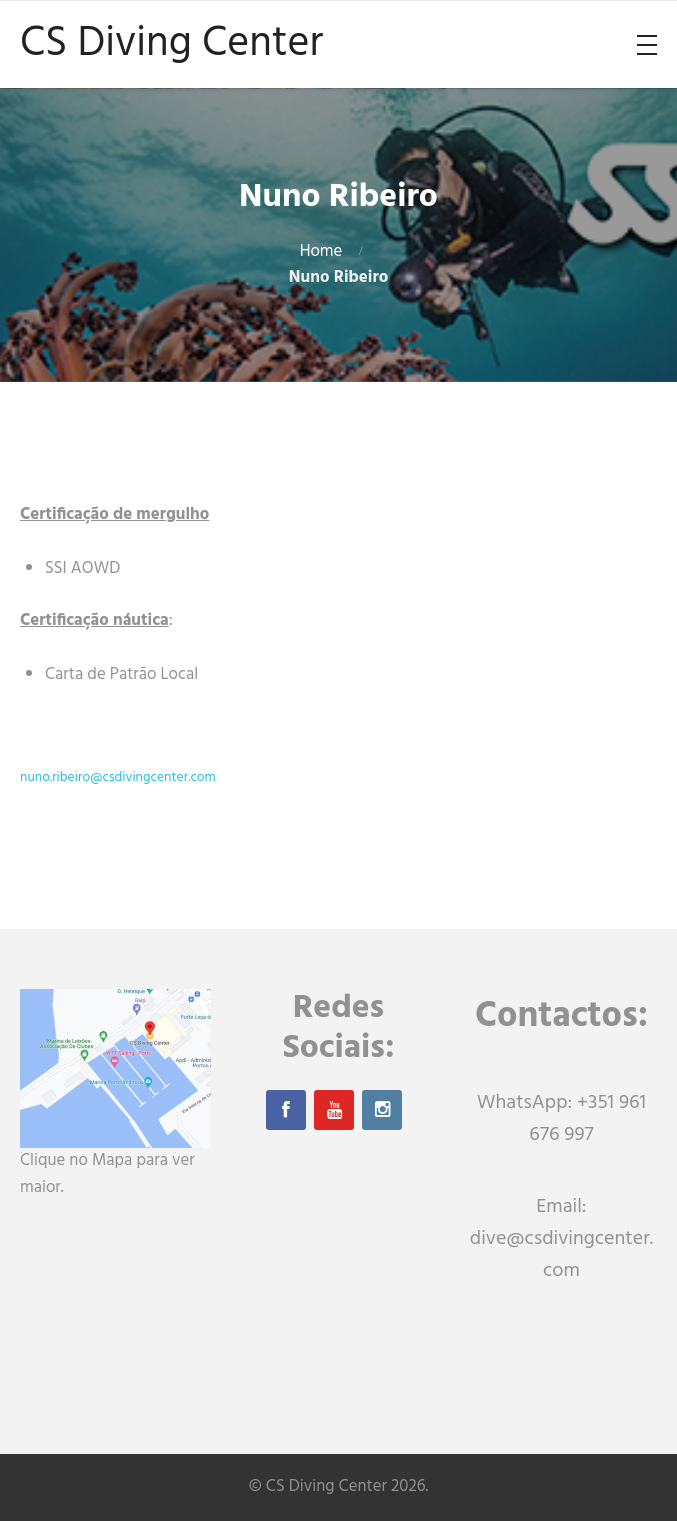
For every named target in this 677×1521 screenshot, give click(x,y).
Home (321, 251)
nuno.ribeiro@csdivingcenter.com (118, 777)
